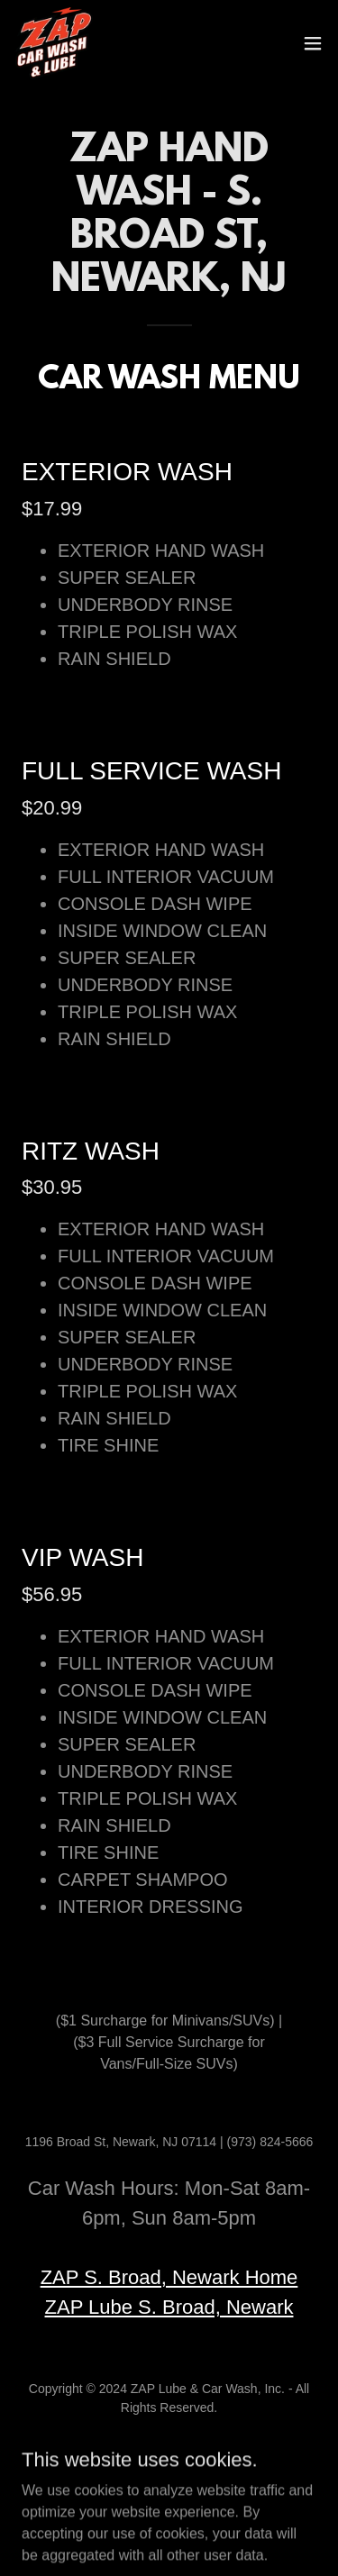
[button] (313, 43)
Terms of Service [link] (169, 2471)
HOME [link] (169, 2450)
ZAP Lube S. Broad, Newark (169, 2307)
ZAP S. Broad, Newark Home (169, 2277)
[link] (53, 43)
